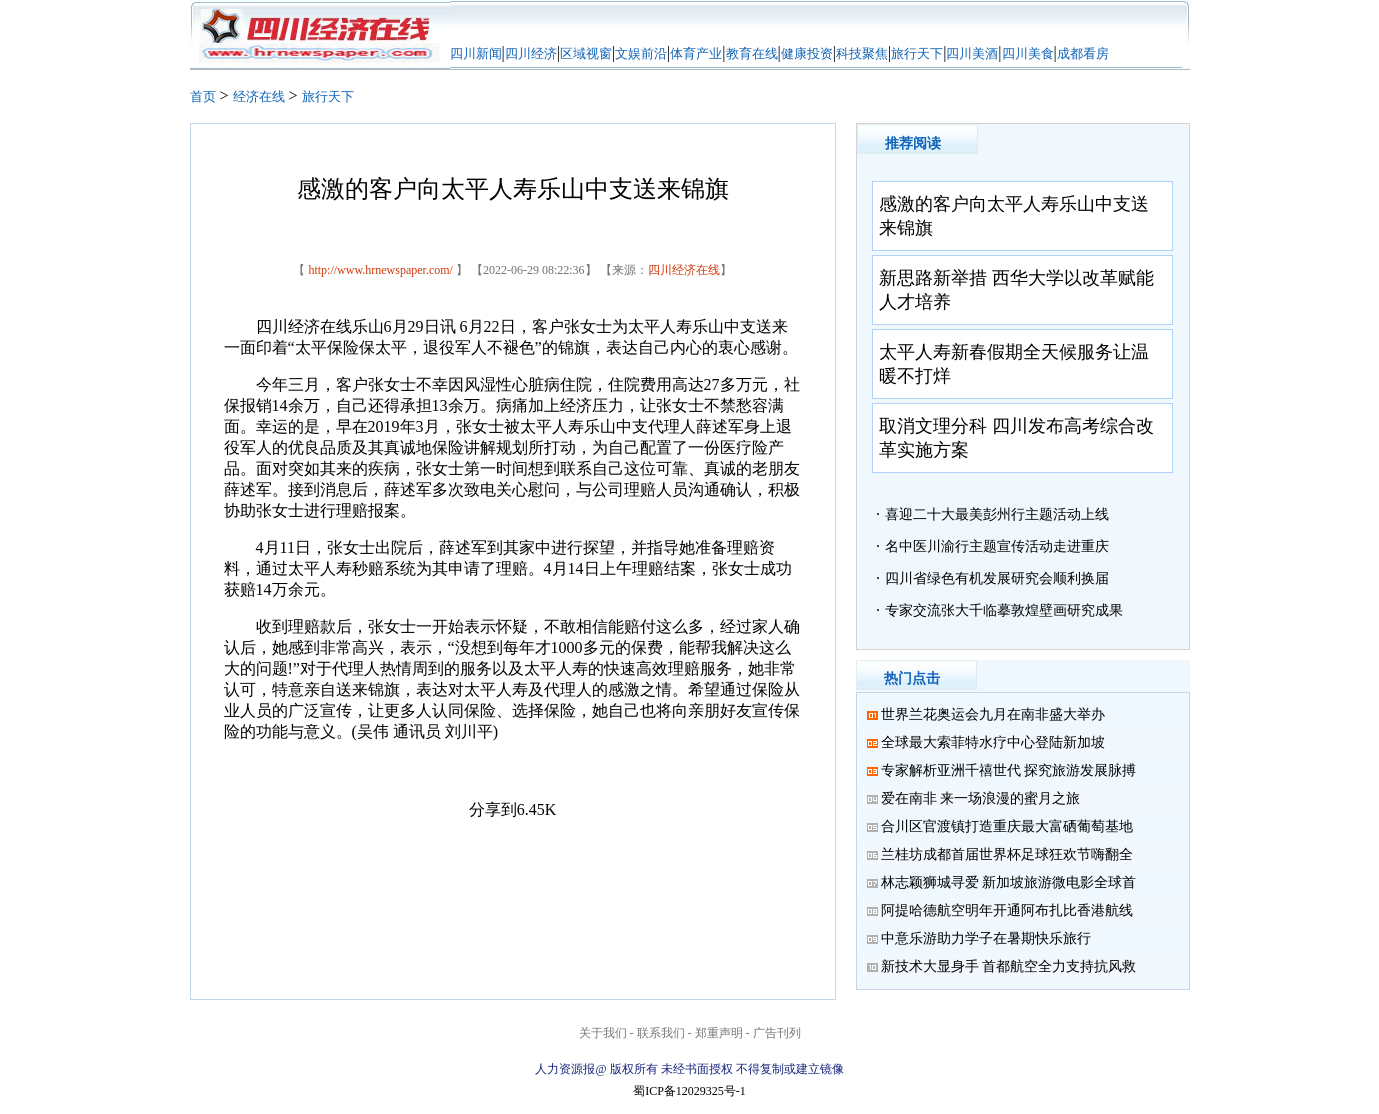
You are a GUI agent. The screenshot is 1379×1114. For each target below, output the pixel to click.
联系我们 (661, 1033)
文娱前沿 (641, 53)
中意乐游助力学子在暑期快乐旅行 (986, 938)
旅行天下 (917, 53)
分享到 (493, 809)
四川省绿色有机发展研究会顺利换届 (997, 578)
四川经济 (531, 53)
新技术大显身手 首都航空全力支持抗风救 (1009, 966)
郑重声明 (719, 1033)
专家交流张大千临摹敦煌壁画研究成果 (1004, 610)
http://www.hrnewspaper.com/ (380, 270)
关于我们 (603, 1033)
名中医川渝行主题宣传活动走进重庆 (997, 546)
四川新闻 (476, 53)
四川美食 (1028, 53)
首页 (203, 96)
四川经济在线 (684, 270)
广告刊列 (777, 1033)
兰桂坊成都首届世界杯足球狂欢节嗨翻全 (1007, 854)
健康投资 (807, 53)
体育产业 (696, 53)
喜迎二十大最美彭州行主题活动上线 (997, 514)
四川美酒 (972, 53)
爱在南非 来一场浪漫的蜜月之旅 (981, 798)
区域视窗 (586, 53)
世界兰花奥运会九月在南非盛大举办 (993, 714)
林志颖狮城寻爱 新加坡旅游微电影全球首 (1009, 882)
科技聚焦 (862, 53)
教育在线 (752, 53)
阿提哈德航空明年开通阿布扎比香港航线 (1007, 910)
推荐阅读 (913, 143)
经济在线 (259, 96)
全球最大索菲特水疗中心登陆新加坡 (993, 742)
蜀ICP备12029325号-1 (689, 1091)
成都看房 (1083, 53)
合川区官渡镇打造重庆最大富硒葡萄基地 (1007, 826)
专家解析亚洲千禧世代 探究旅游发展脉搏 (1009, 770)
